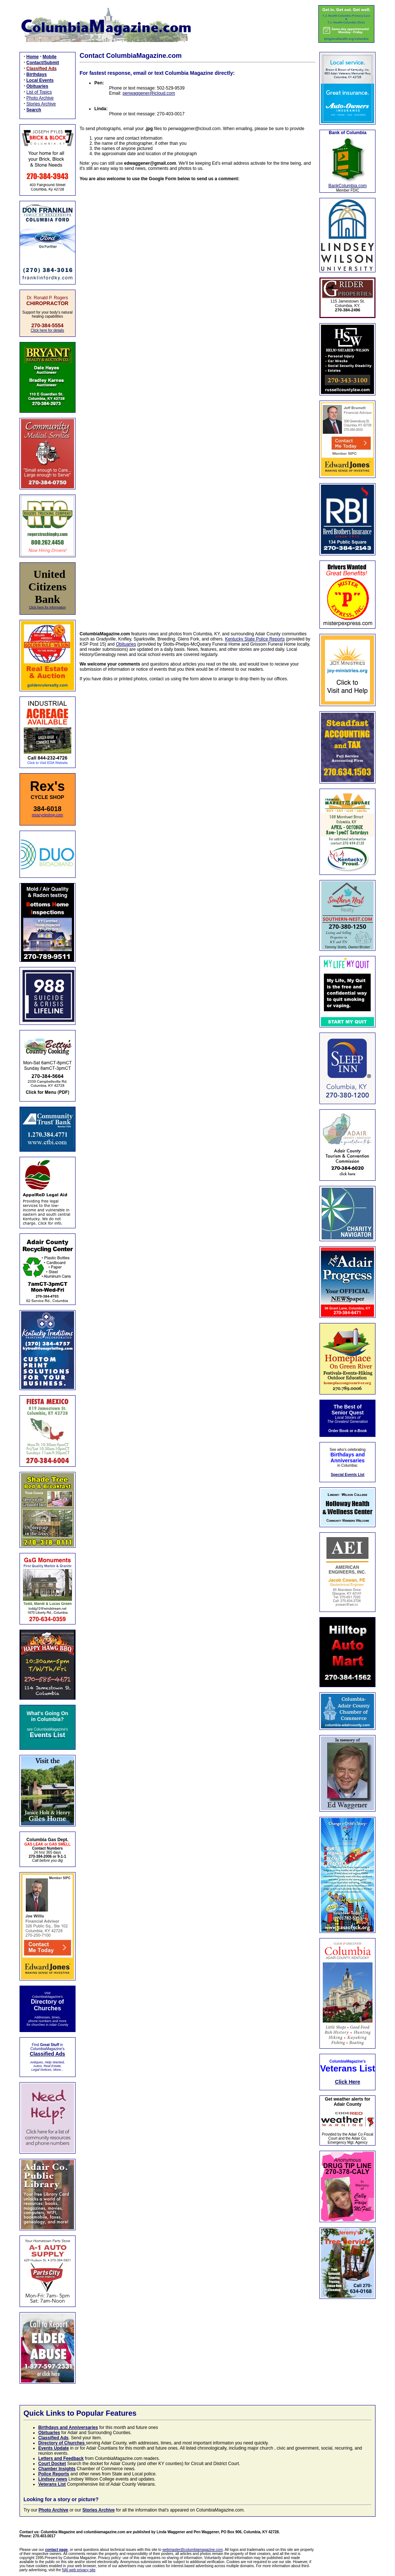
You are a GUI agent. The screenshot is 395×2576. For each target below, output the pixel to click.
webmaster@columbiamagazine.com (192, 2550)
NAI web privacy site (78, 2570)
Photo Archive (40, 98)
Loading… (197, 401)
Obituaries (126, 644)
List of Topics (39, 92)
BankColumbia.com (347, 185)
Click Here (347, 2082)
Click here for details (47, 330)
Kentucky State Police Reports (255, 639)
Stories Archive (41, 104)
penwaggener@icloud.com (149, 93)
